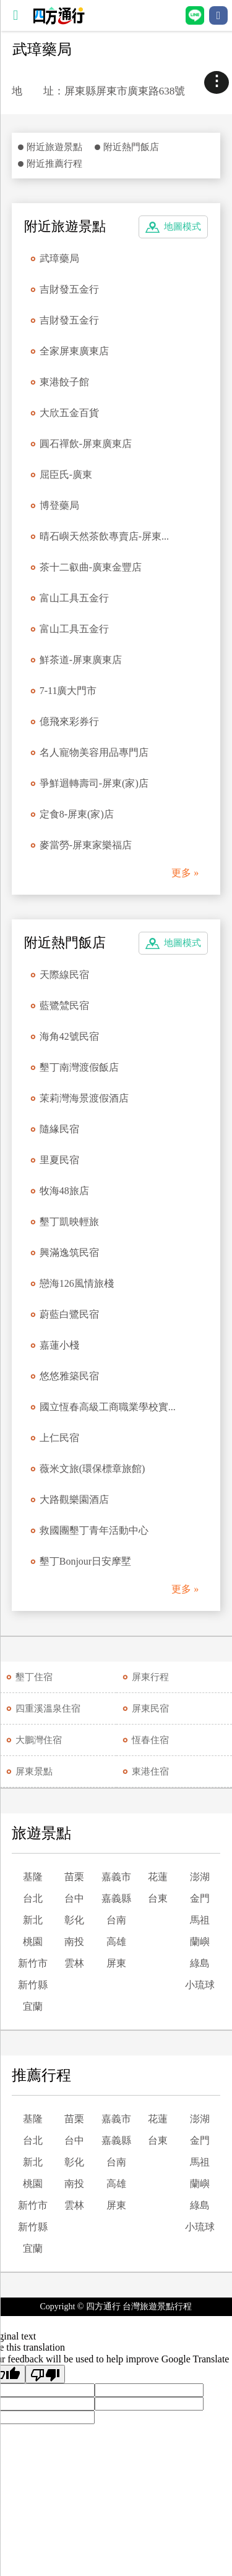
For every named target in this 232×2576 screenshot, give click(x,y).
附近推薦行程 (54, 164)
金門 (200, 1898)
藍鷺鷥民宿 (64, 1005)
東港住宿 (150, 1771)
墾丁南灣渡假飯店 (79, 1067)
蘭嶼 (200, 1941)
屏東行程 (150, 1677)
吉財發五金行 (69, 289)
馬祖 (200, 1920)
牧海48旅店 (64, 1191)
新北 (33, 1920)
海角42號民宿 (69, 1036)
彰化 (74, 1920)
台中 (74, 1898)
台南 (116, 1920)
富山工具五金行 (74, 598)
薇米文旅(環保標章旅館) (92, 1468)
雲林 (74, 1963)
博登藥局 (59, 505)
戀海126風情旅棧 (77, 1283)
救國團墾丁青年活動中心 (94, 1530)
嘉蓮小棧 (59, 1345)
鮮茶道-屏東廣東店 (81, 659)
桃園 (33, 1941)
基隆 (33, 1876)
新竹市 (33, 1963)
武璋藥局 (59, 258)
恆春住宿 (150, 1740)
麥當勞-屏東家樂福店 (86, 845)
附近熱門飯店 (131, 147)
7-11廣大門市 (68, 690)
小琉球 (200, 1985)
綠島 (200, 1963)
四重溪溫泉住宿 (47, 1708)
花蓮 (158, 1876)
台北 (33, 1898)
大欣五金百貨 (69, 413)
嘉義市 (116, 1876)
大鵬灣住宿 (38, 1740)
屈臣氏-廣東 (66, 474)
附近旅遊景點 (54, 147)
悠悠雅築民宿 (69, 1376)
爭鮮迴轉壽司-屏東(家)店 (94, 783)
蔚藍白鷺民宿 (69, 1314)
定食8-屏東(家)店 (77, 814)
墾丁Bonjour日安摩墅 (85, 1561)
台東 (158, 1898)
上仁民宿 (59, 1437)
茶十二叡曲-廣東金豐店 (91, 567)
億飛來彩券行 (69, 721)
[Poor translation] (45, 2374)
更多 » (185, 873)
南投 (74, 1941)
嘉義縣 (116, 1898)
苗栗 (74, 1876)
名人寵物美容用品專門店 (94, 752)
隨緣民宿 (59, 1129)
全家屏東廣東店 (74, 351)
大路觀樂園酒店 (74, 1499)
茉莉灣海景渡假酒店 (84, 1098)
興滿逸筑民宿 (69, 1252)
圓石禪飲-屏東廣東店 (86, 443)
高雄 (116, 1941)
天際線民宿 (64, 974)
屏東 (116, 1963)
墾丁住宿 (34, 1677)
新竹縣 (33, 1985)
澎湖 (200, 1876)
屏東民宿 (150, 1708)
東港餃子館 (64, 382)
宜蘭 (33, 2006)
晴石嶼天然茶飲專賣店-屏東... (104, 536)
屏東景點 (34, 1771)
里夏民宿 (59, 1160)
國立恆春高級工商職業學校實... (108, 1407)
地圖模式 (182, 227)
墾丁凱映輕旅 (69, 1221)
